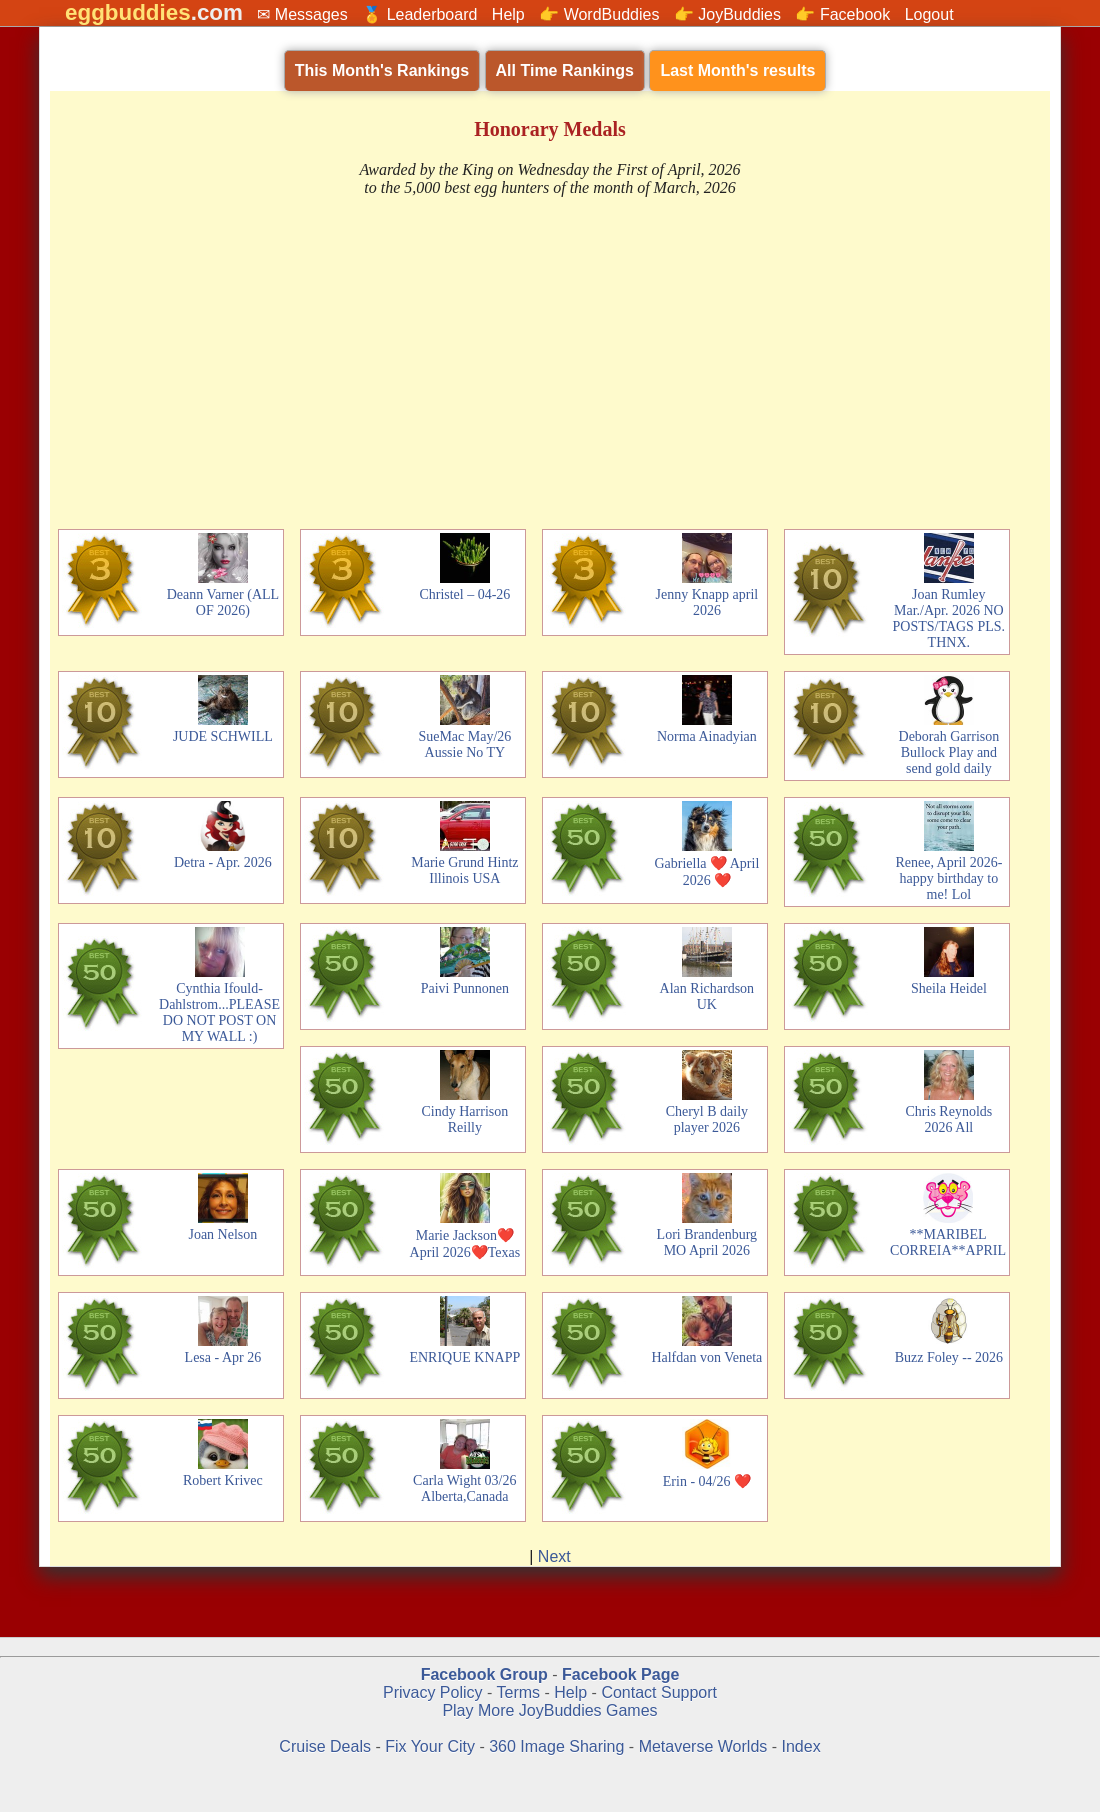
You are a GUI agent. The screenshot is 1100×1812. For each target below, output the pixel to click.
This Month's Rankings (382, 70)
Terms (518, 1692)
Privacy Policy (433, 1692)
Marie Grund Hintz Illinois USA (464, 870)
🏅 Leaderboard (419, 14)
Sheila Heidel (949, 988)
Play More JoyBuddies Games (549, 1710)
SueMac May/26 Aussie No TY (464, 744)
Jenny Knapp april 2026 (707, 602)
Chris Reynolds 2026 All (949, 1119)
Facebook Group (484, 1674)
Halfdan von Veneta (706, 1357)
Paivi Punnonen (465, 988)
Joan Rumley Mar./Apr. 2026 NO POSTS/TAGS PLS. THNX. (949, 618)
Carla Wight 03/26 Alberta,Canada (464, 1488)
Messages (311, 14)
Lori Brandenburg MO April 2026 (707, 1242)
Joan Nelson (222, 1234)
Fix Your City (432, 1746)
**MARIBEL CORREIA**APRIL (948, 1242)
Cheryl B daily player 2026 (707, 1119)
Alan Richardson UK (707, 996)
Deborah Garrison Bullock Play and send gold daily (949, 752)
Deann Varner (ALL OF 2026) (223, 602)
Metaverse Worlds (703, 1746)
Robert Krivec (223, 1480)
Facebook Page (620, 1674)
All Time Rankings (565, 70)
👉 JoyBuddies (727, 14)
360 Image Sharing (559, 1746)
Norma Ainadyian (707, 736)
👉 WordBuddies (599, 14)
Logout (929, 14)
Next (554, 1556)
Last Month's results (737, 70)
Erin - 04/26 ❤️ (707, 1481)
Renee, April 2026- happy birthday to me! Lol (948, 878)
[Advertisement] (550, 365)
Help (508, 14)
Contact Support (659, 1692)
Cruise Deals (325, 1746)
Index (801, 1746)
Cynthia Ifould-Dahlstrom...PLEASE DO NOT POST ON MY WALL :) (219, 1012)
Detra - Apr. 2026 (223, 862)
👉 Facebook (842, 14)
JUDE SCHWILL (223, 736)
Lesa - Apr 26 (223, 1357)
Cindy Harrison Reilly (465, 1119)
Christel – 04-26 (464, 594)
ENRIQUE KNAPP (464, 1357)
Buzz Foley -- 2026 (949, 1357)
